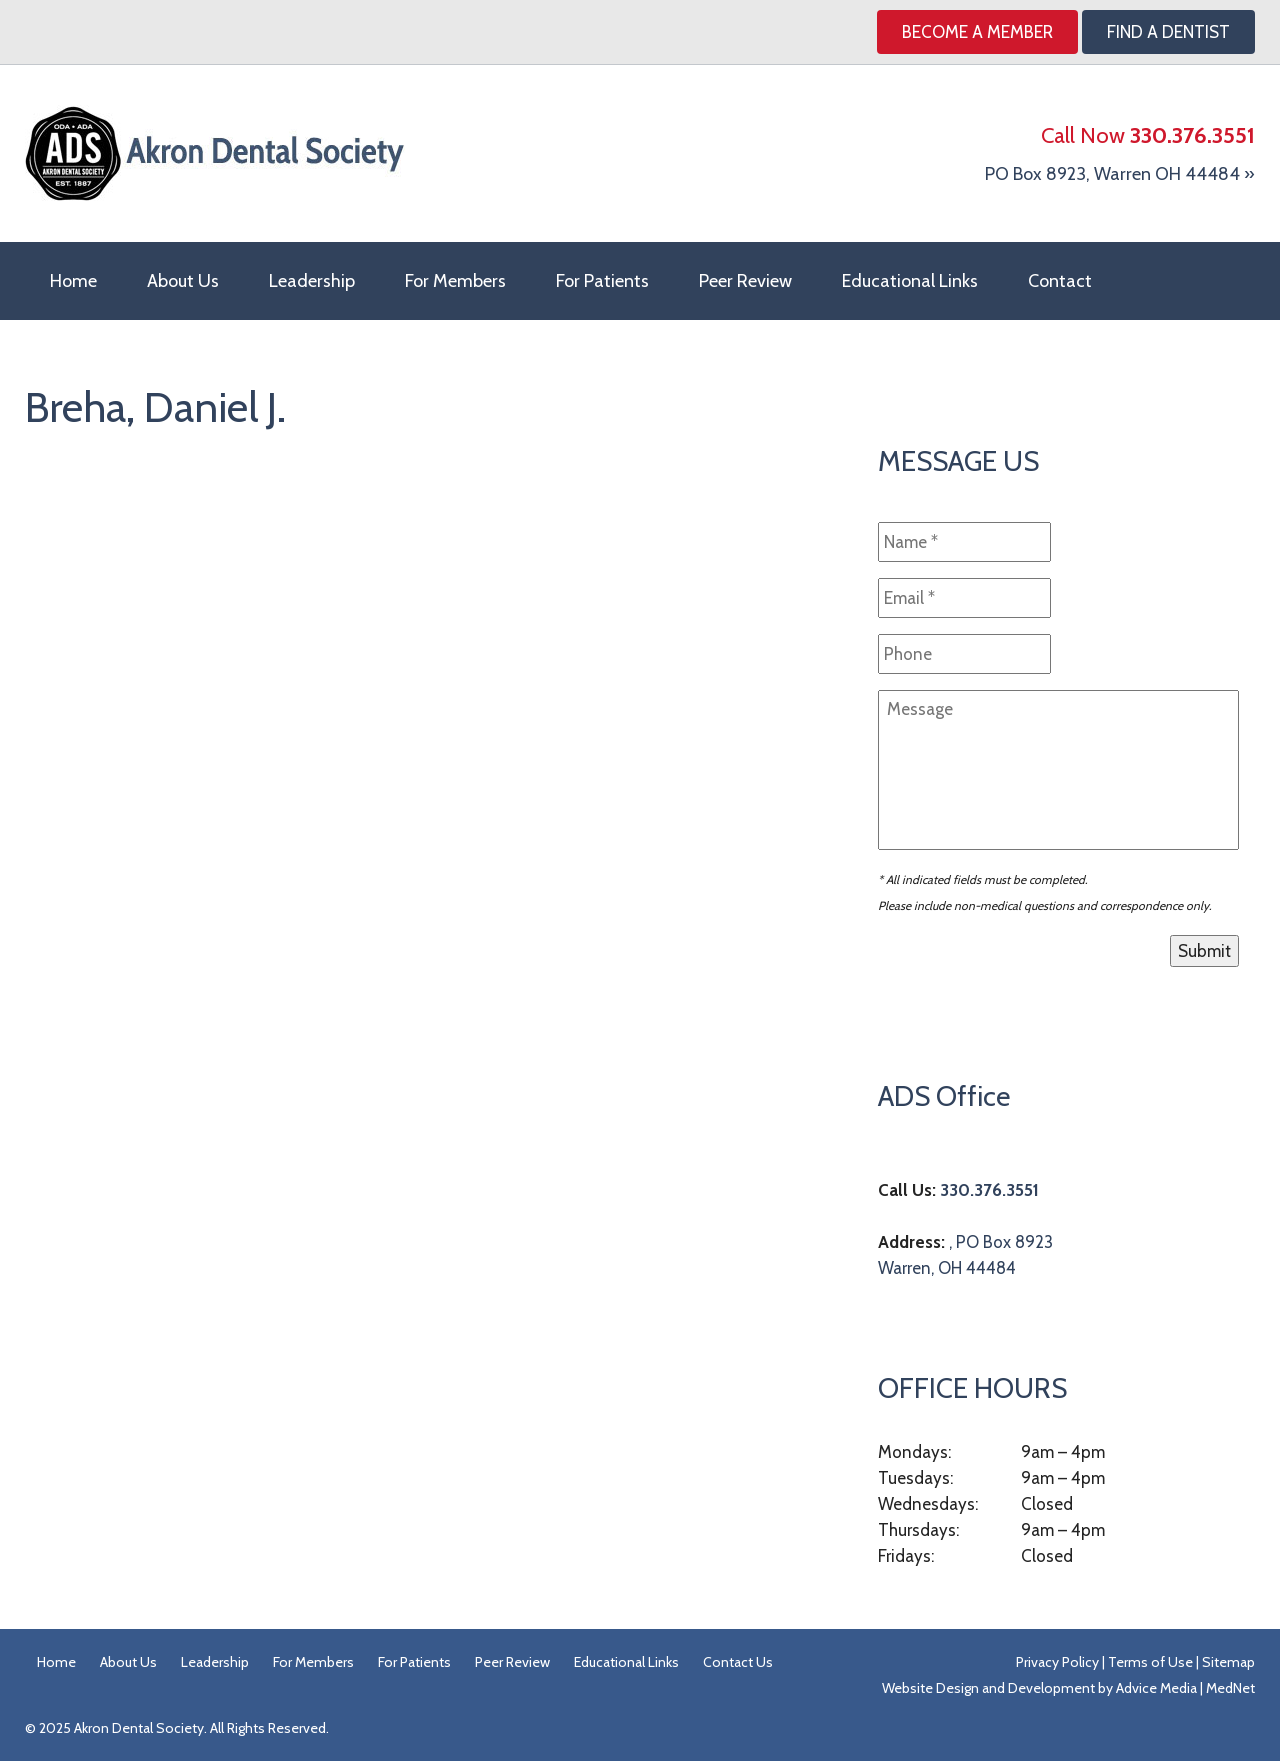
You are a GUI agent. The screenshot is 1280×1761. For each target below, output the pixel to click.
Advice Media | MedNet (1185, 1688)
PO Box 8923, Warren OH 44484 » (1120, 174)
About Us (183, 281)
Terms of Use (1150, 1662)
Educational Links (910, 281)
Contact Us (738, 1662)
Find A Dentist (1168, 32)
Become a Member (977, 32)
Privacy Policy (1057, 1662)
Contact (1060, 281)
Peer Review (745, 281)
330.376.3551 (989, 1190)
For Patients (602, 281)
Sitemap (1228, 1662)
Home (73, 281)
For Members (455, 281)
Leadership (312, 281)
